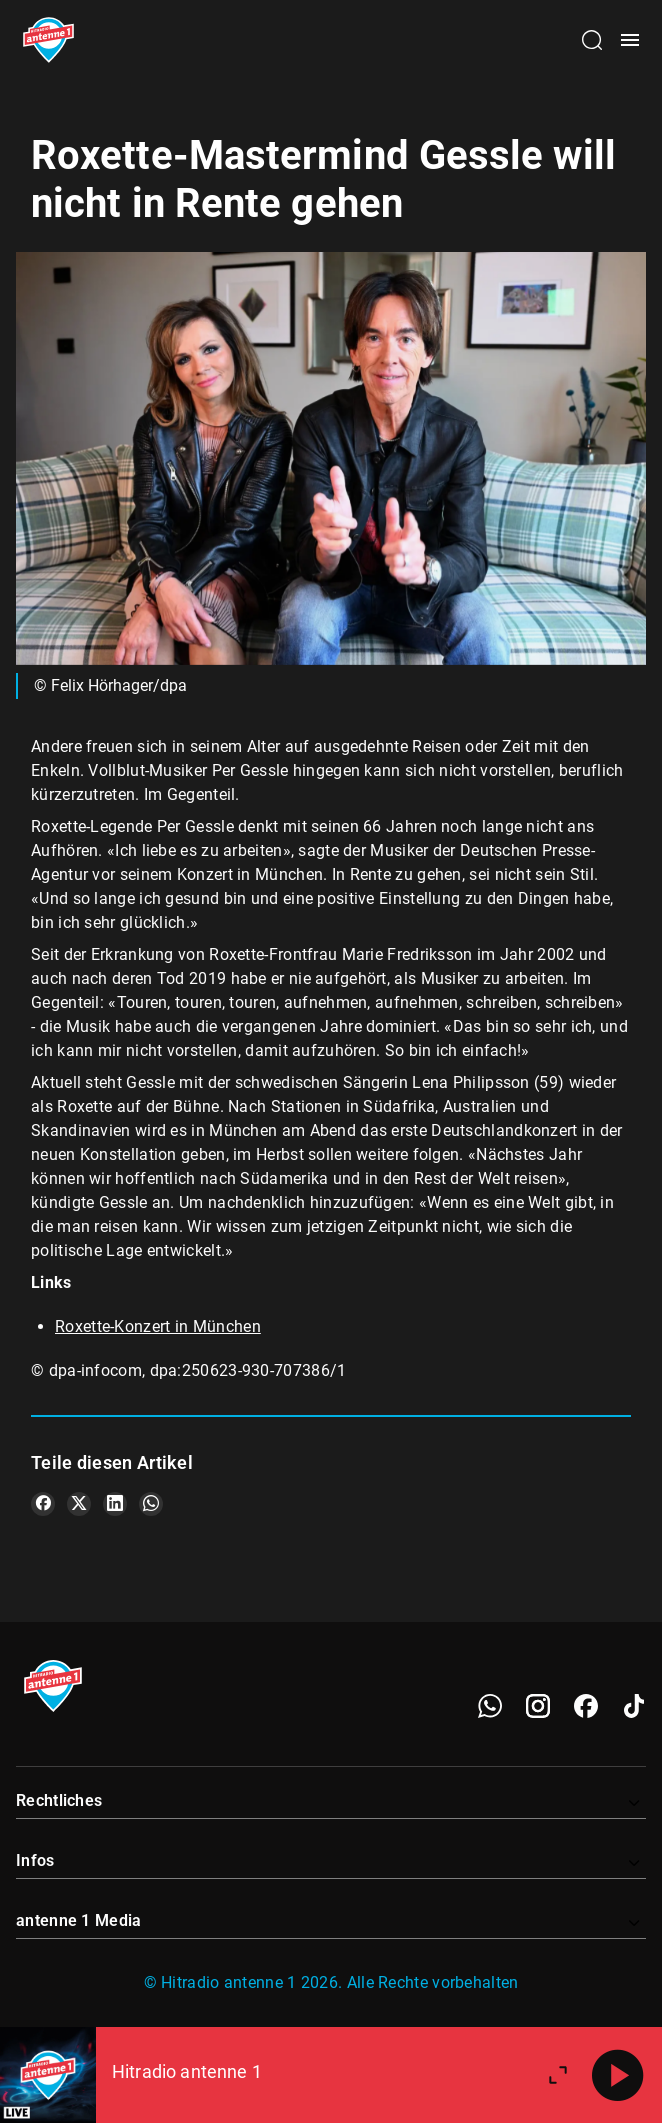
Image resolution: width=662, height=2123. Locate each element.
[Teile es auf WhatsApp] (151, 1504)
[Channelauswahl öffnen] (592, 40)
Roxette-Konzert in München (158, 1326)
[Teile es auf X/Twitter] (79, 1504)
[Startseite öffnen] (48, 40)
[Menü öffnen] (630, 40)
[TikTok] (634, 1706)
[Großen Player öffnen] (558, 2075)
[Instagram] (538, 1706)
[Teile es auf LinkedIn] (115, 1504)
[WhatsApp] (490, 1706)
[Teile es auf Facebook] (43, 1504)
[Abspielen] (618, 2075)
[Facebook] (586, 1706)
